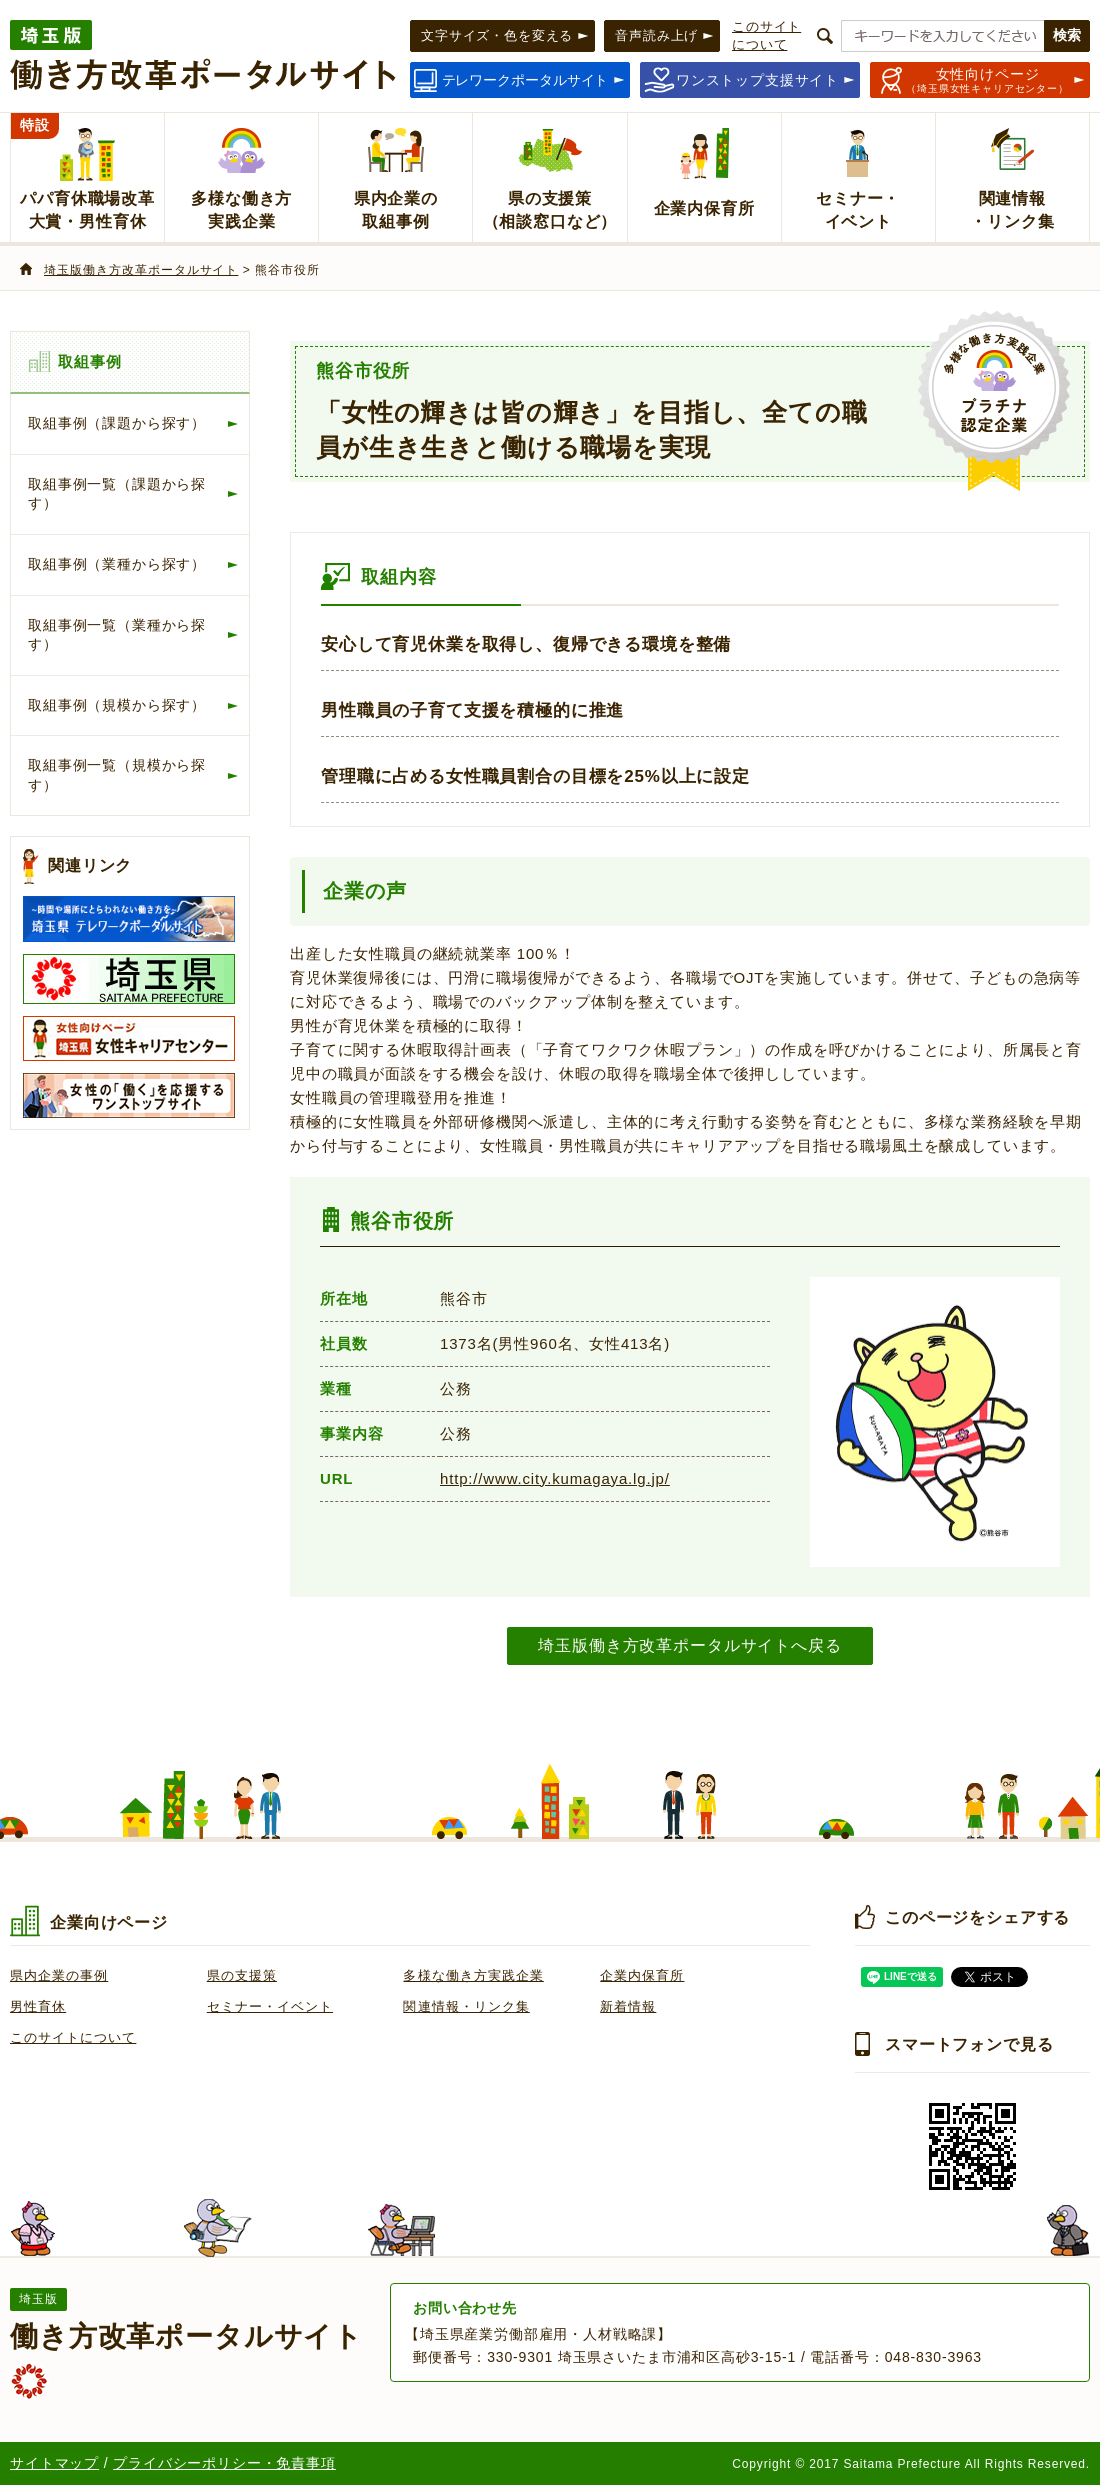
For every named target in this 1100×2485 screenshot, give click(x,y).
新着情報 (628, 2006)
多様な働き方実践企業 (473, 1975)
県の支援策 (242, 1975)
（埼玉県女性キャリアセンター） (987, 80)
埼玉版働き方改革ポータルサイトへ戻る (689, 1645)
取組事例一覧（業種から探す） (117, 635)
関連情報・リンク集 (466, 2006)
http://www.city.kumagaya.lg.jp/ (555, 1478)
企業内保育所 (642, 1975)
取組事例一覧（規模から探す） (117, 775)
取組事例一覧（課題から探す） (117, 494)
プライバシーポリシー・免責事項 (224, 2463)
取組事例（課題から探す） (117, 423)
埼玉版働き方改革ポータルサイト (141, 270)
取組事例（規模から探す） (117, 705)
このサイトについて (73, 2037)
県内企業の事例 (59, 1975)
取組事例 (89, 361)
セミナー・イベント (270, 2006)
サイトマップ (54, 2463)
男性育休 (38, 2006)
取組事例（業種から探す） (117, 564)
